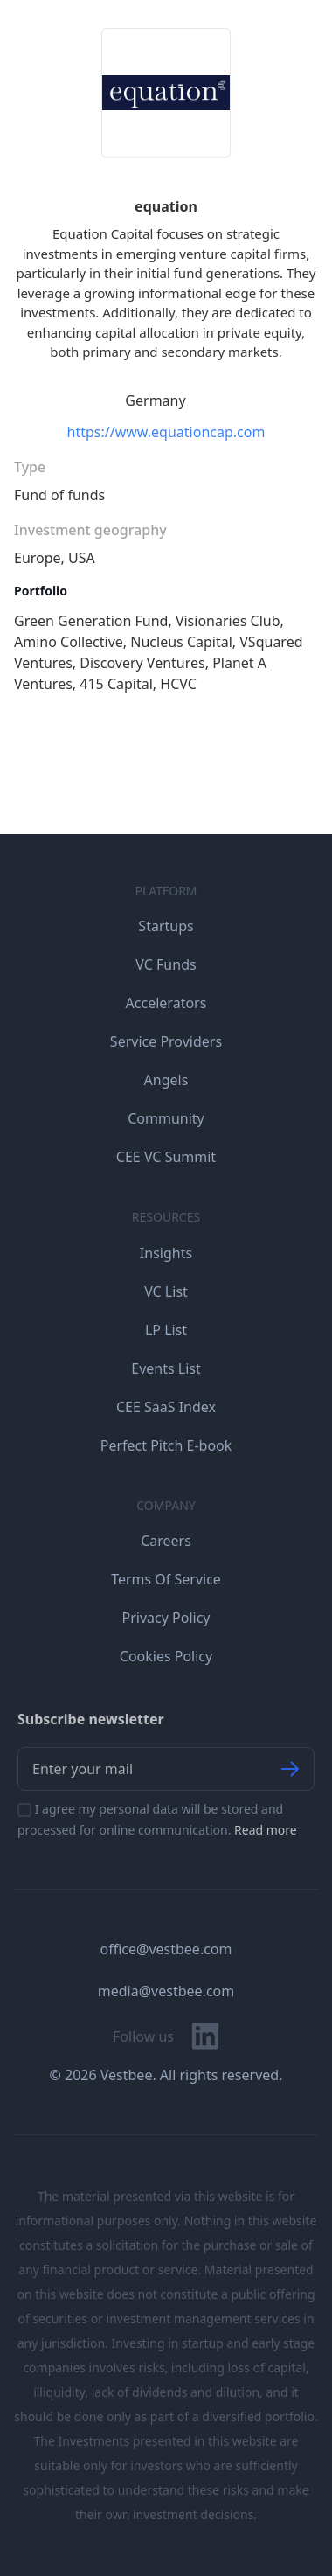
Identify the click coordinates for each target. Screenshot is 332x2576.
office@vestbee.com (166, 1949)
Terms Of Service (166, 1579)
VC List (166, 1291)
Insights (166, 1253)
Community (166, 1118)
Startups (165, 926)
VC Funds (165, 964)
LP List (166, 1330)
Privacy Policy (166, 1617)
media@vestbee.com (166, 1991)
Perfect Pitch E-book (166, 1445)
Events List (166, 1368)
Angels (166, 1080)
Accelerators (166, 1003)
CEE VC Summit (166, 1156)
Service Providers (166, 1041)
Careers (166, 1540)
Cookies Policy (166, 1656)
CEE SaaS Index (166, 1407)
